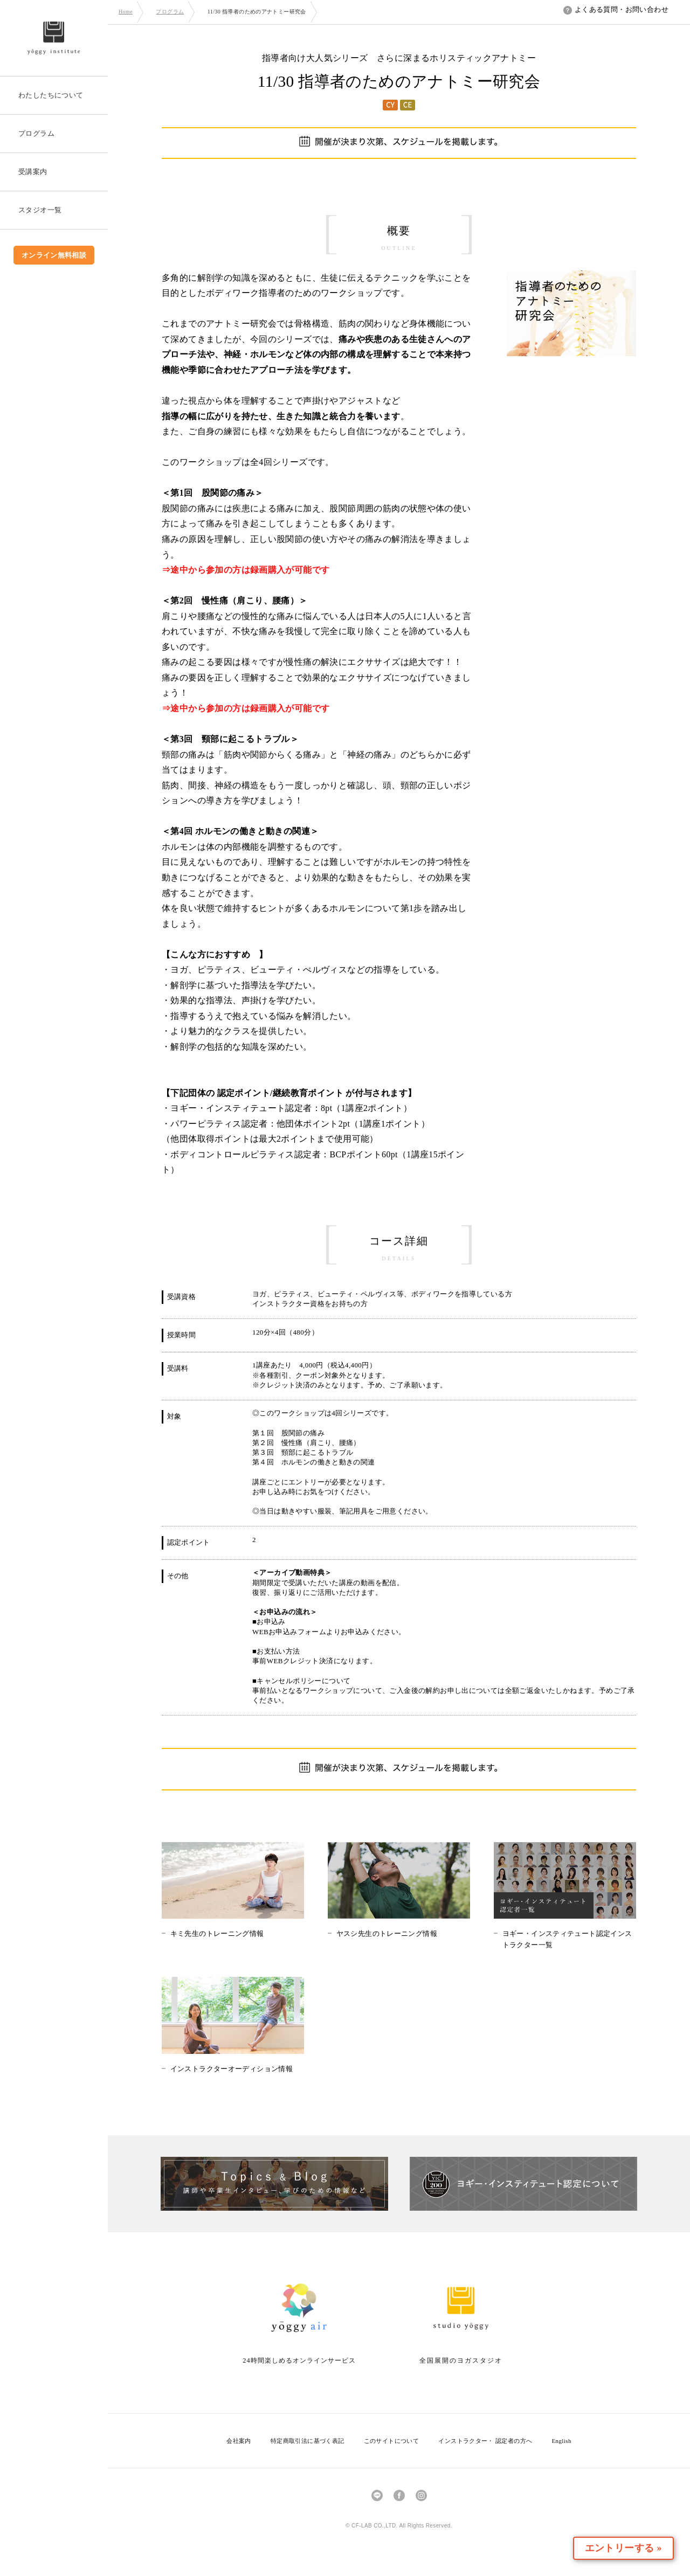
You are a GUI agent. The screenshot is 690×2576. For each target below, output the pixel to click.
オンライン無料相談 (54, 255)
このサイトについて (391, 2441)
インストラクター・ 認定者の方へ (485, 2441)
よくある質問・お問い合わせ (615, 9)
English (561, 2441)
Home (126, 12)
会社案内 (238, 2441)
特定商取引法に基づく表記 (307, 2441)
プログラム (170, 12)
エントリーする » (627, 2548)
